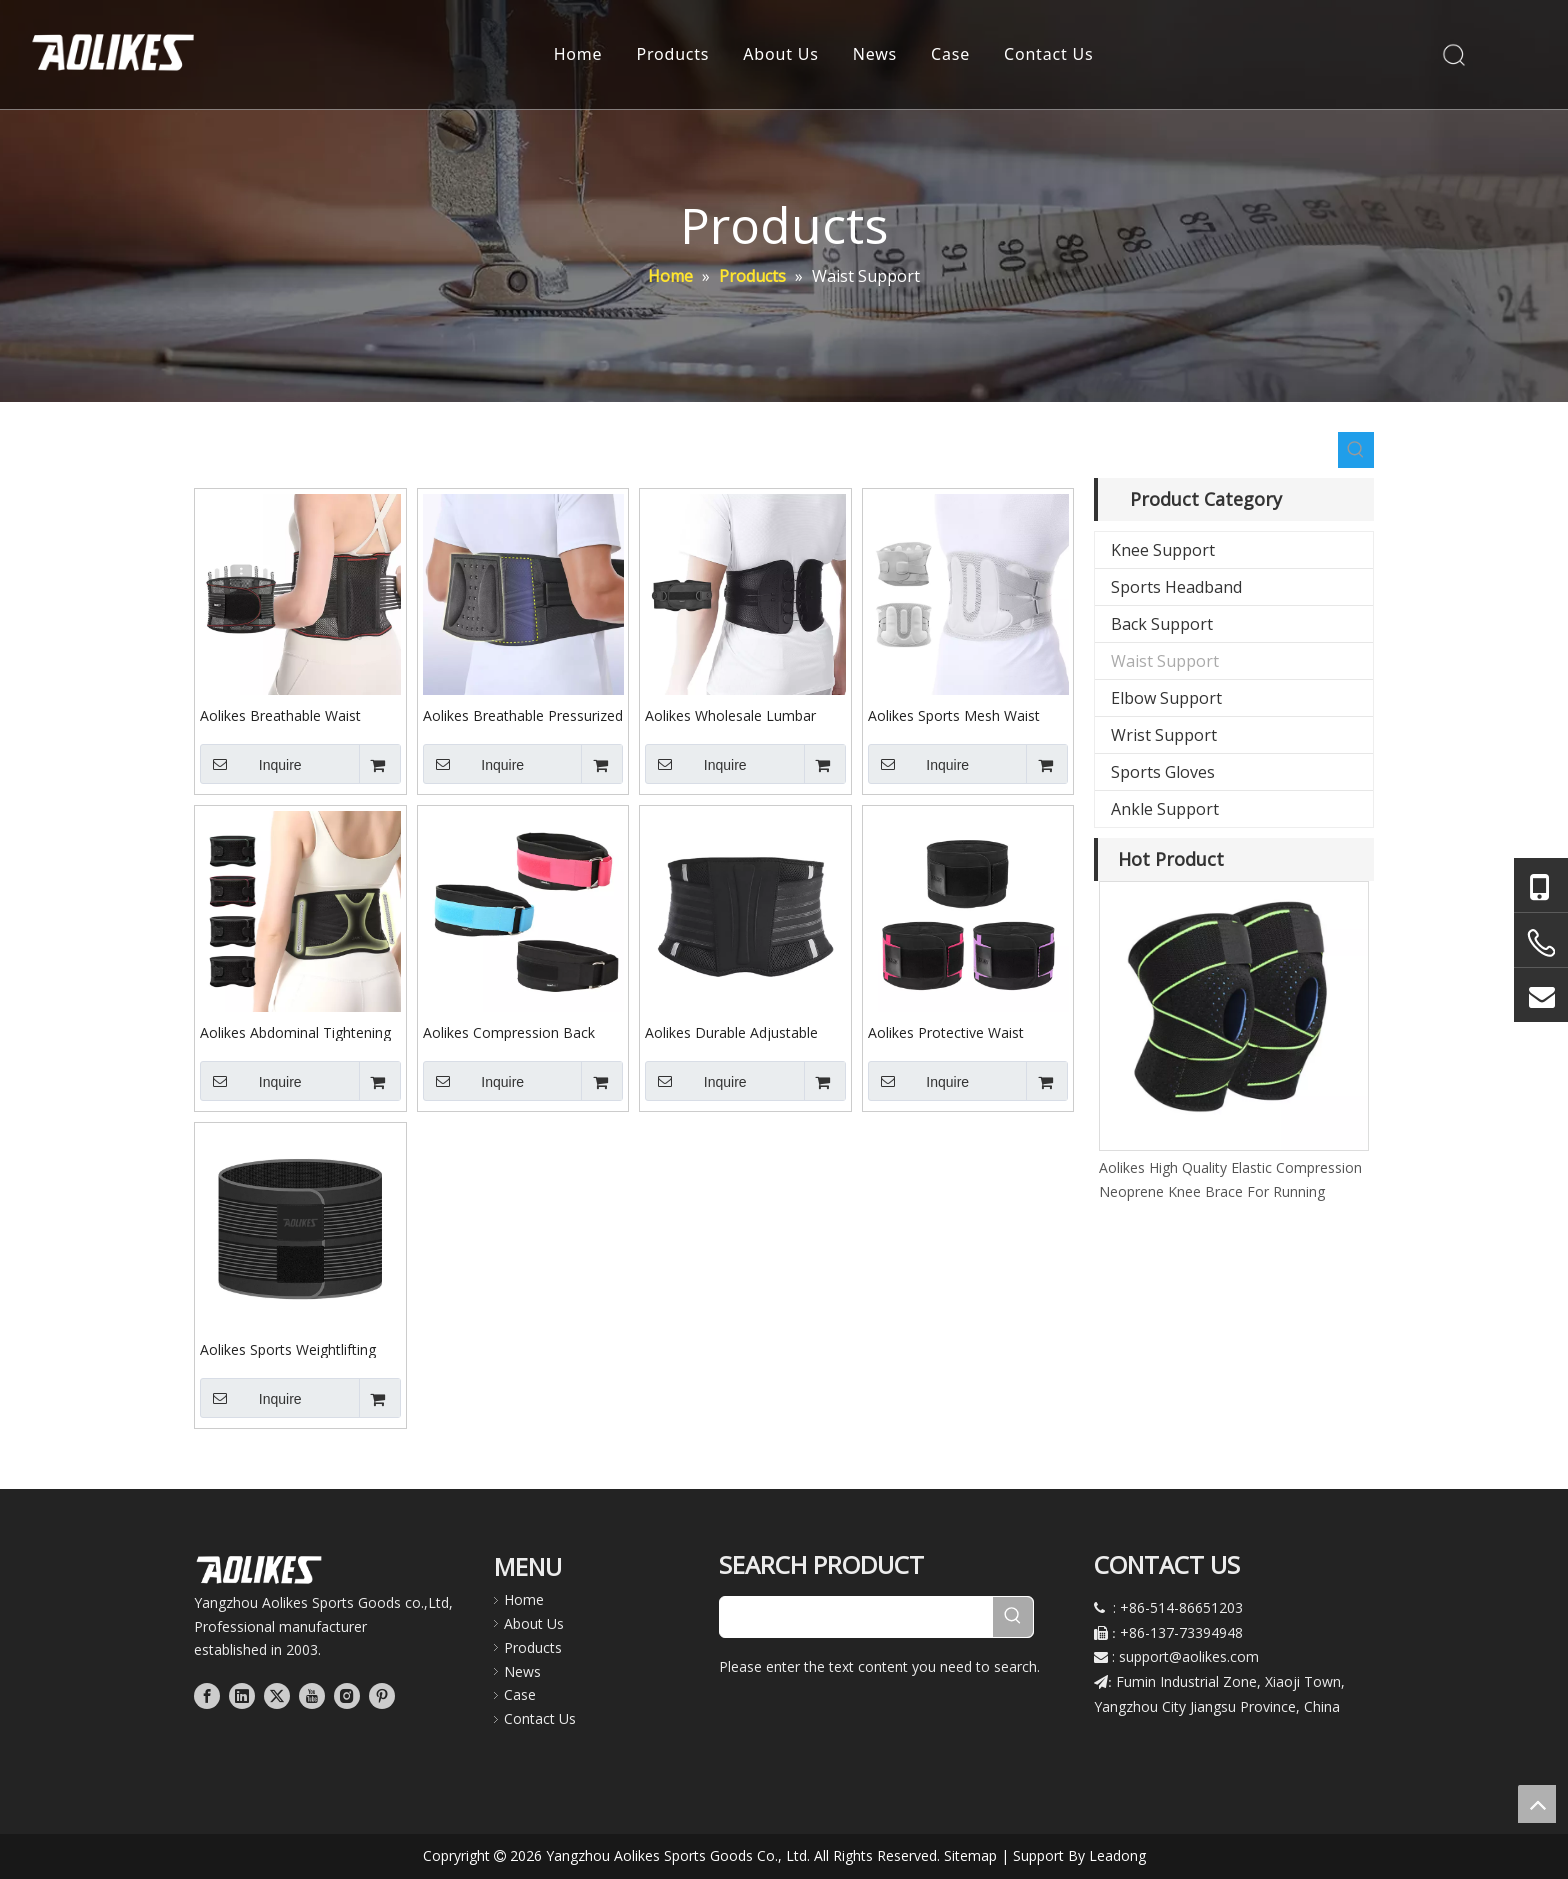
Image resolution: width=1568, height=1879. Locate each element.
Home (578, 55)
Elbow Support (1166, 698)
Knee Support (1163, 550)
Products (673, 55)
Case (950, 55)
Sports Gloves (1163, 772)
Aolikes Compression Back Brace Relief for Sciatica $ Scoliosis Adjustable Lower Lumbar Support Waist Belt (510, 1032)
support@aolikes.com (1189, 1656)
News (875, 55)
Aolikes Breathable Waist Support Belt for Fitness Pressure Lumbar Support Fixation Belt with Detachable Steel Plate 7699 (295, 715)
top (1537, 1804)
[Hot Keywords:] (1356, 450)
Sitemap (970, 1855)
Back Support (1162, 624)
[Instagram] (347, 1695)
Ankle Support (1165, 809)
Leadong (1117, 1855)
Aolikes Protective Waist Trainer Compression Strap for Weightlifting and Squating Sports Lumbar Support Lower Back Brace (966, 1032)
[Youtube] (312, 1695)
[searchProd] (856, 1617)
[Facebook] (207, 1695)
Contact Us (1048, 55)
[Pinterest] (382, 1695)
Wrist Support (1164, 735)
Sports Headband (1176, 587)
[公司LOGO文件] (259, 1569)
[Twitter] (277, 1695)
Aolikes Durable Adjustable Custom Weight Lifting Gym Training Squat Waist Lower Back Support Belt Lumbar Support (734, 1032)
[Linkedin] (242, 1695)
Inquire (251, 764)
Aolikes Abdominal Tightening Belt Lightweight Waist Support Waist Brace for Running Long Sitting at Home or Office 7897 (300, 1032)
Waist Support (1165, 661)
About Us (781, 55)
